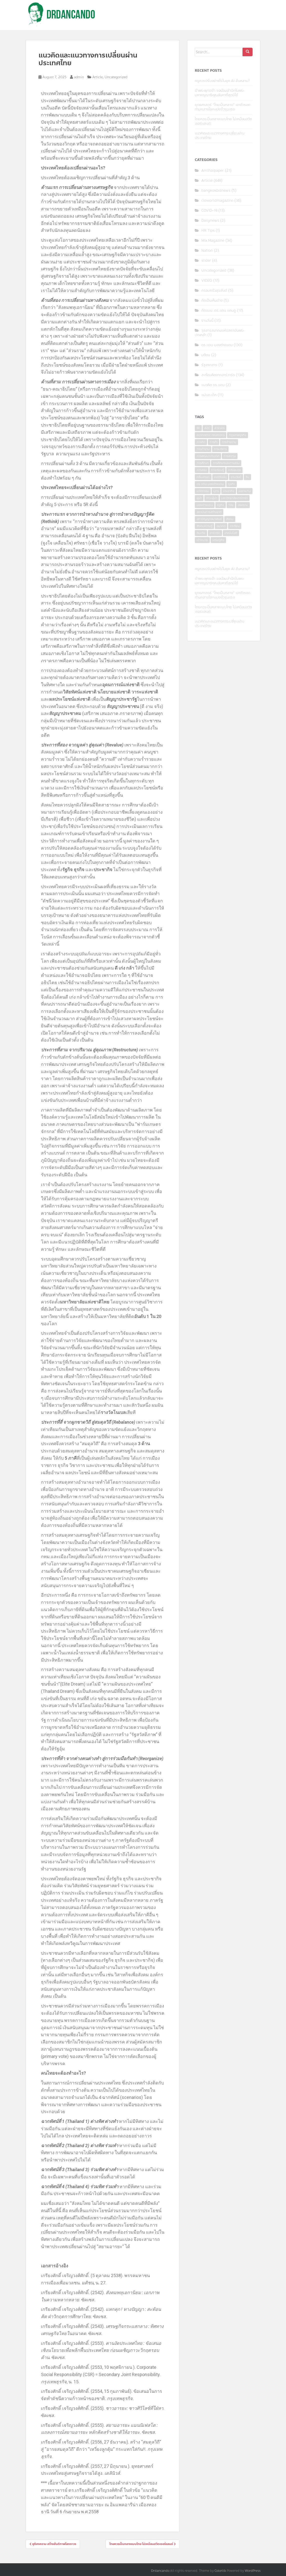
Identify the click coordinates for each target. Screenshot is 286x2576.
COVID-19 (209, 210)
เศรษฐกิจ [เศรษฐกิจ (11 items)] (218, 540)
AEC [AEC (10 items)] (207, 428)
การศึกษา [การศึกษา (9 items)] (203, 463)
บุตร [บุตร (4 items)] (216, 491)
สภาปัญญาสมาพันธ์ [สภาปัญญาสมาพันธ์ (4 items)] (209, 519)
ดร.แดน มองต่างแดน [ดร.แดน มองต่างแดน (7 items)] (210, 484)
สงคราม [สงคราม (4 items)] (243, 505)
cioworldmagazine (217, 200)
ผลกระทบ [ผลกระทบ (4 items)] (245, 491)
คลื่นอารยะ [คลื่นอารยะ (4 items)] (203, 477)
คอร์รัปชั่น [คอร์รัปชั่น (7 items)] (220, 477)
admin (79, 77)
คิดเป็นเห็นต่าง (212, 300)
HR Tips (208, 230)
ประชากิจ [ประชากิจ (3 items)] (228, 491)
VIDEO (206, 280)
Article (97, 77)
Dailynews (210, 220)
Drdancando (160, 2571)
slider (206, 260)
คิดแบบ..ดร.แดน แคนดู (218, 310)
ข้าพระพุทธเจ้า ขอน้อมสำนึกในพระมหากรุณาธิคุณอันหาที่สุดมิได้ (219, 93)
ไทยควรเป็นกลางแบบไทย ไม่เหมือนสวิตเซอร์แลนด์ (223, 121)
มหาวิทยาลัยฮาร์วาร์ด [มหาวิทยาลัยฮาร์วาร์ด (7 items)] (234, 498)
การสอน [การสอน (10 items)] (202, 470)
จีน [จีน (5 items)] (247, 477)
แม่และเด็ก (209, 395)
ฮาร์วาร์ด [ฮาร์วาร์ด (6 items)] (215, 533)
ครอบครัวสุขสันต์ (214, 290)
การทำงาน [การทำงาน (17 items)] (203, 449)
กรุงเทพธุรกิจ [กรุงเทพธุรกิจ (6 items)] (237, 435)
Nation (207, 250)
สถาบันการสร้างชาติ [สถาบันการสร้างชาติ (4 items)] (209, 512)
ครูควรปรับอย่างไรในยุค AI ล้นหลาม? (222, 80)
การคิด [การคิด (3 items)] (201, 442)
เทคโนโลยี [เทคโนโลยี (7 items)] (231, 533)
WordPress (253, 2571)
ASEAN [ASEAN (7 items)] (219, 428)
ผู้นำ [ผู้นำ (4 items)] (199, 498)
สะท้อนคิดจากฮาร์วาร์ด (218, 375)
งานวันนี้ (207, 320)
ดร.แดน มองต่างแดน (217, 345)
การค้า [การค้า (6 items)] (214, 442)
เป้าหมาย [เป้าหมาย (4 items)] (202, 540)
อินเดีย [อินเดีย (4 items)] (201, 533)
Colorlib (220, 2571)
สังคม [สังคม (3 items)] (230, 519)
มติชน (205, 355)
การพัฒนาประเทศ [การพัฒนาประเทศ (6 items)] (208, 456)
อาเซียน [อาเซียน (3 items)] (235, 526)
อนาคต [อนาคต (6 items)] (221, 526)
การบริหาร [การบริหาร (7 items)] (220, 449)
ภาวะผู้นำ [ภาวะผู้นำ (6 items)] (211, 498)
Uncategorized (116, 77)
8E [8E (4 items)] (198, 428)
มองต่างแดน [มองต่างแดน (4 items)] (205, 505)
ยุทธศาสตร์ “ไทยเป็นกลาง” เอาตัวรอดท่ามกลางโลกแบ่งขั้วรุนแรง (222, 107)
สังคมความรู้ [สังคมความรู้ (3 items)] (204, 526)
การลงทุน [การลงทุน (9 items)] (230, 456)
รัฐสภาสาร (209, 365)
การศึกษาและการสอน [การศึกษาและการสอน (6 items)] (226, 463)
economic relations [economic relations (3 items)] (211, 435)
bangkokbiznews (215, 190)
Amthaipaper (212, 170)
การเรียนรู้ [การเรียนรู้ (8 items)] (217, 470)
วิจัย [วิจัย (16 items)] (231, 505)
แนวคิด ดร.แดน (213, 385)
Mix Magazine (212, 240)
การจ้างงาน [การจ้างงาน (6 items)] (229, 442)
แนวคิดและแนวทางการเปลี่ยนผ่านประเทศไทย (219, 135)
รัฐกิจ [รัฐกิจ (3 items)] (220, 505)
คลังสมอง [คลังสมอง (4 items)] (234, 470)
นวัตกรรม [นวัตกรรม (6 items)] (203, 491)
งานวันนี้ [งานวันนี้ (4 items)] (236, 477)
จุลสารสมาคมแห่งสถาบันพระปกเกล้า (219, 333)
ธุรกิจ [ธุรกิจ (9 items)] (231, 484)
